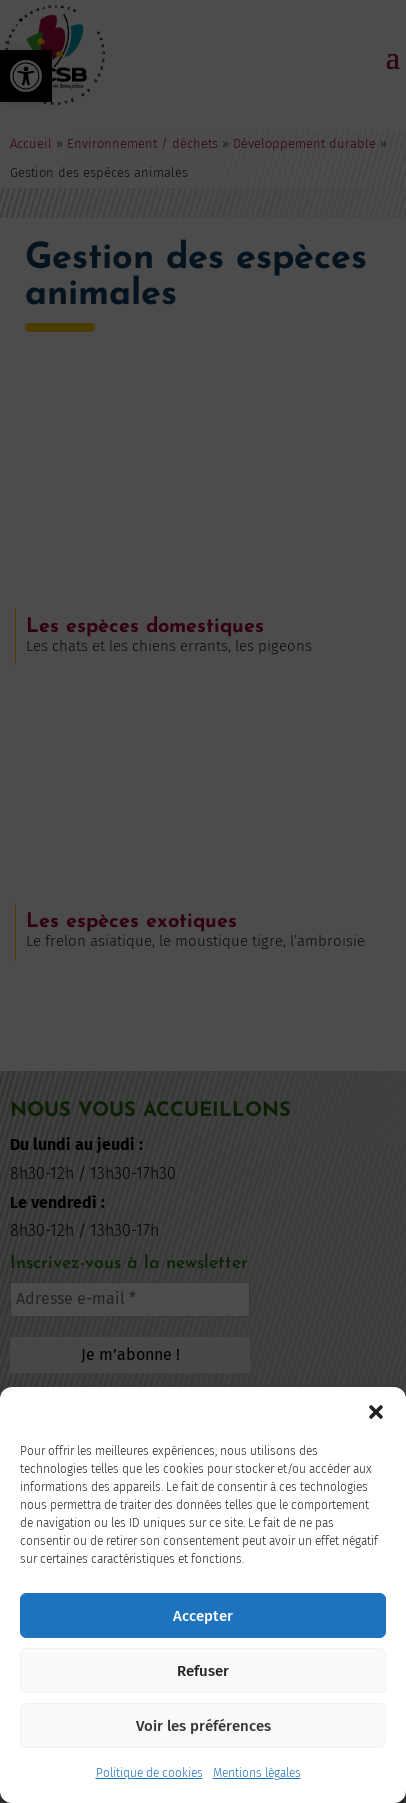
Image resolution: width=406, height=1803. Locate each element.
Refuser (203, 1671)
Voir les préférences (203, 1726)
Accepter (203, 1616)
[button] (376, 1412)
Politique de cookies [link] (149, 1773)
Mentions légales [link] (257, 1773)
